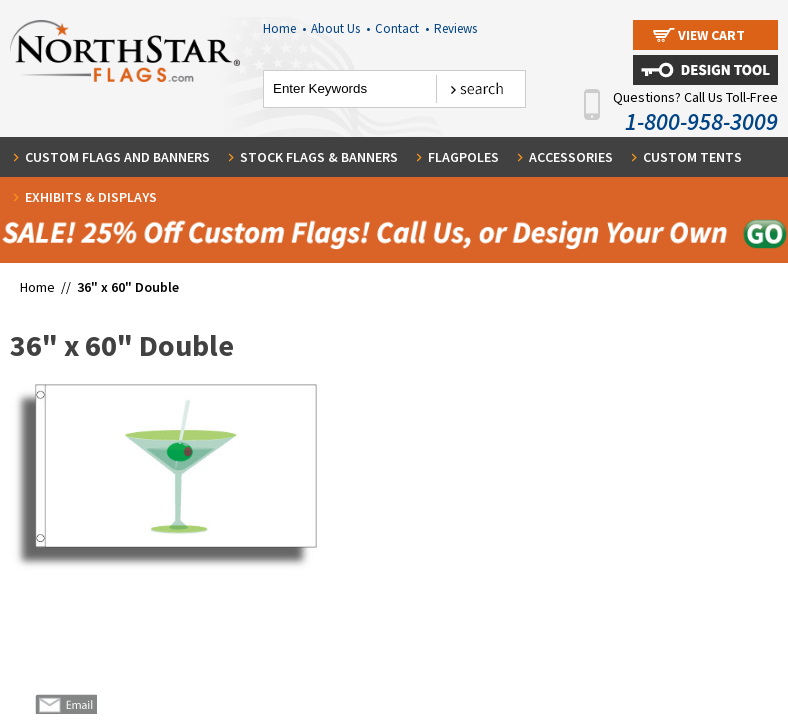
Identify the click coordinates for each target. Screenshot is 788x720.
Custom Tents (692, 157)
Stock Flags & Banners (319, 157)
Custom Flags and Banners (117, 157)
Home (284, 28)
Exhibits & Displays (91, 197)
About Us (340, 28)
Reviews (455, 28)
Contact (402, 28)
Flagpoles (463, 157)
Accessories (571, 157)
